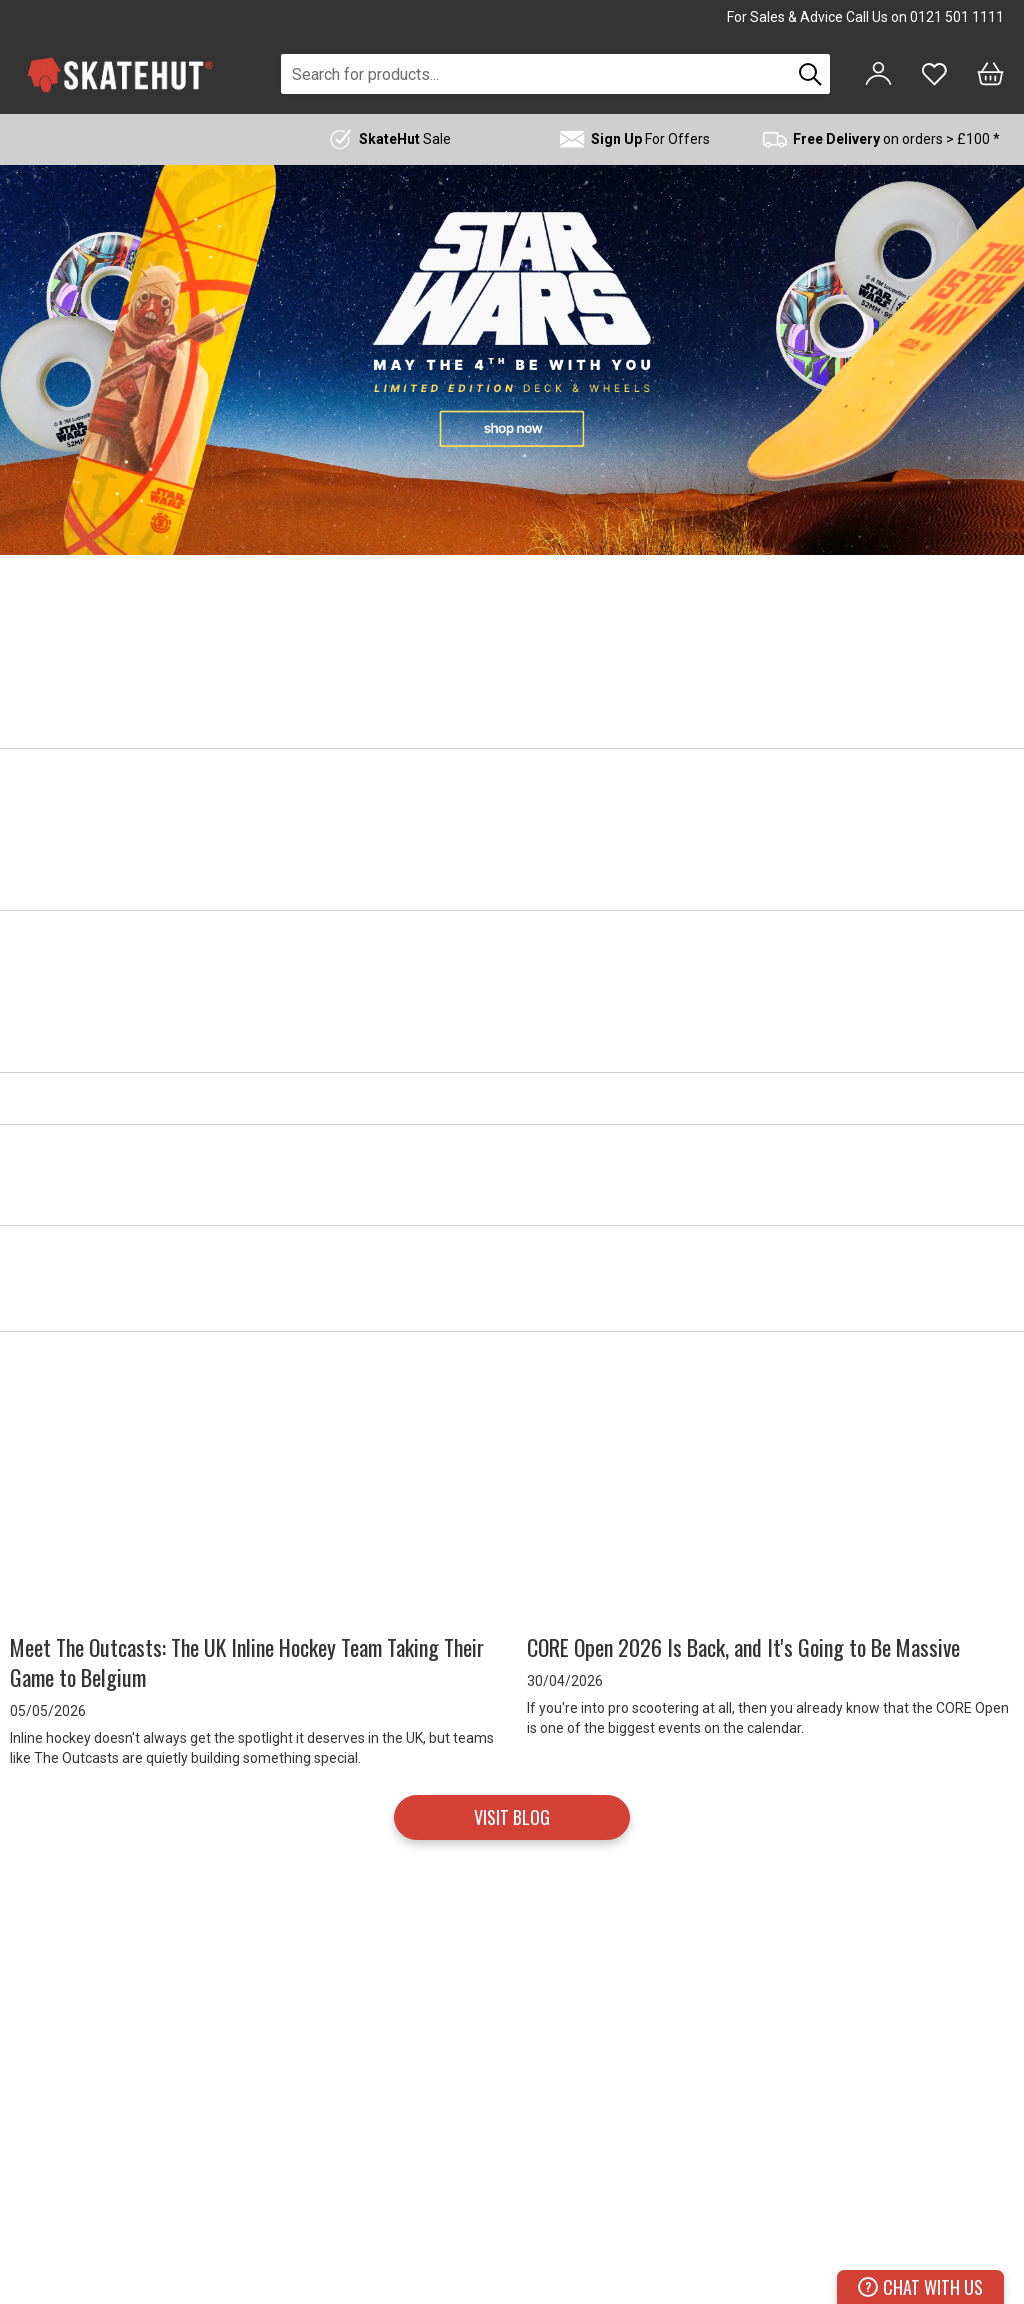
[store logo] (120, 74)
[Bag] (990, 74)
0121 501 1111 (957, 17)
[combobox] (536, 74)
